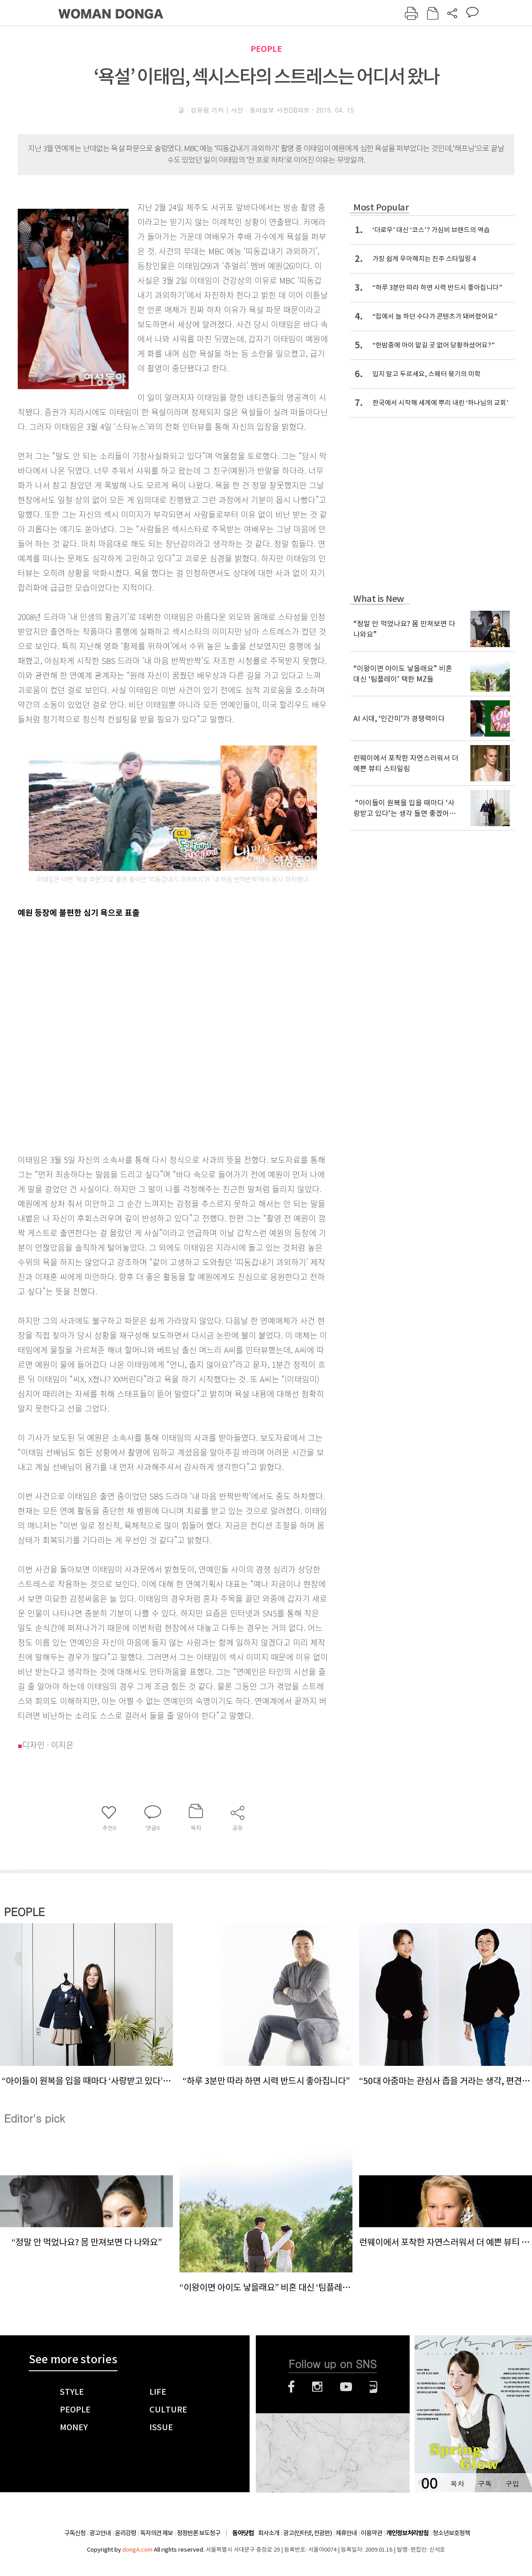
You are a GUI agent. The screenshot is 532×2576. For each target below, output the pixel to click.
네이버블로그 (373, 2387)
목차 (457, 2483)
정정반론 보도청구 (198, 2533)
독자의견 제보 (156, 2533)
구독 (484, 2483)
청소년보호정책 (451, 2533)
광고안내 (100, 2533)
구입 (512, 2483)
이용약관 (371, 2533)
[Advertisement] (99, 1034)
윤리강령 (125, 2533)
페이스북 (291, 2387)
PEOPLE (266, 49)
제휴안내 (346, 2533)
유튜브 (346, 2387)
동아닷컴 (243, 2533)
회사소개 (268, 2533)
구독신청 (75, 2533)
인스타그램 (317, 2387)
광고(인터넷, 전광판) (307, 2533)
